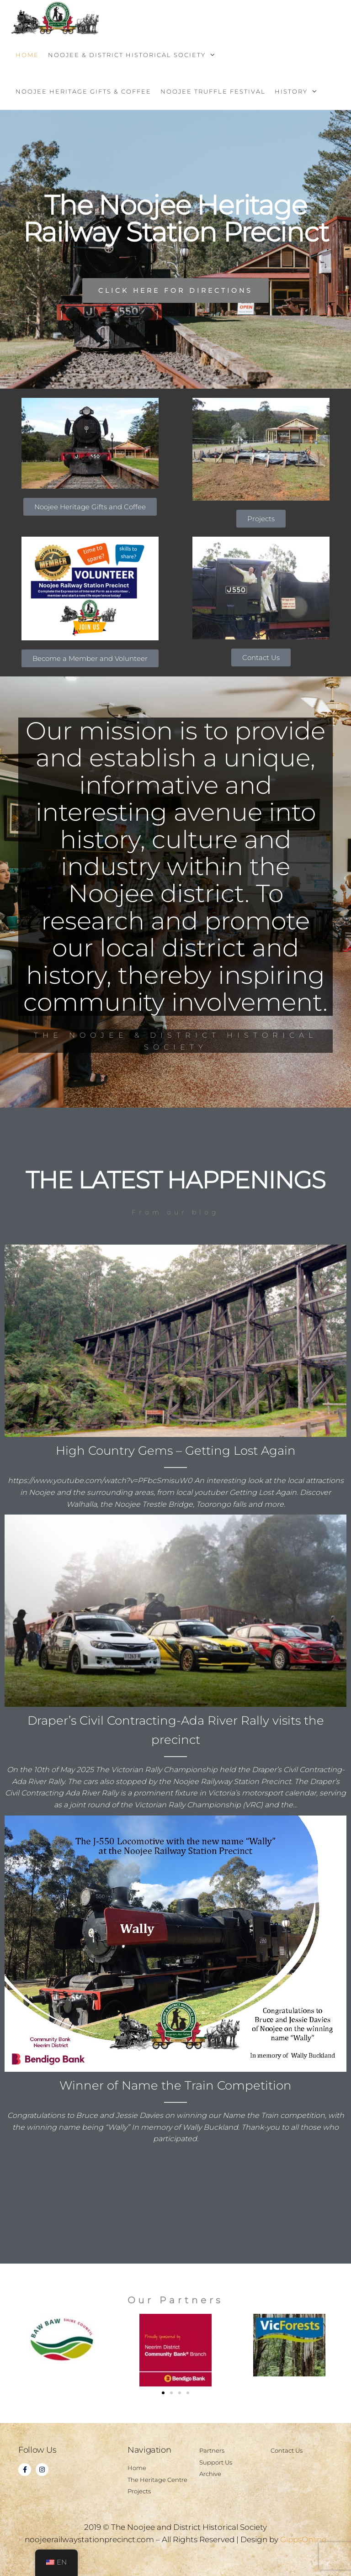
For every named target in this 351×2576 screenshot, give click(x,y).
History (291, 91)
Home (27, 54)
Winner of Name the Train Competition (175, 2085)
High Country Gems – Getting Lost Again (176, 1450)
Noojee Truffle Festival (213, 91)
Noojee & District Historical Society (127, 54)
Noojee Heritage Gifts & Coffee (83, 91)
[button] (163, 2392)
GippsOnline (303, 2539)
